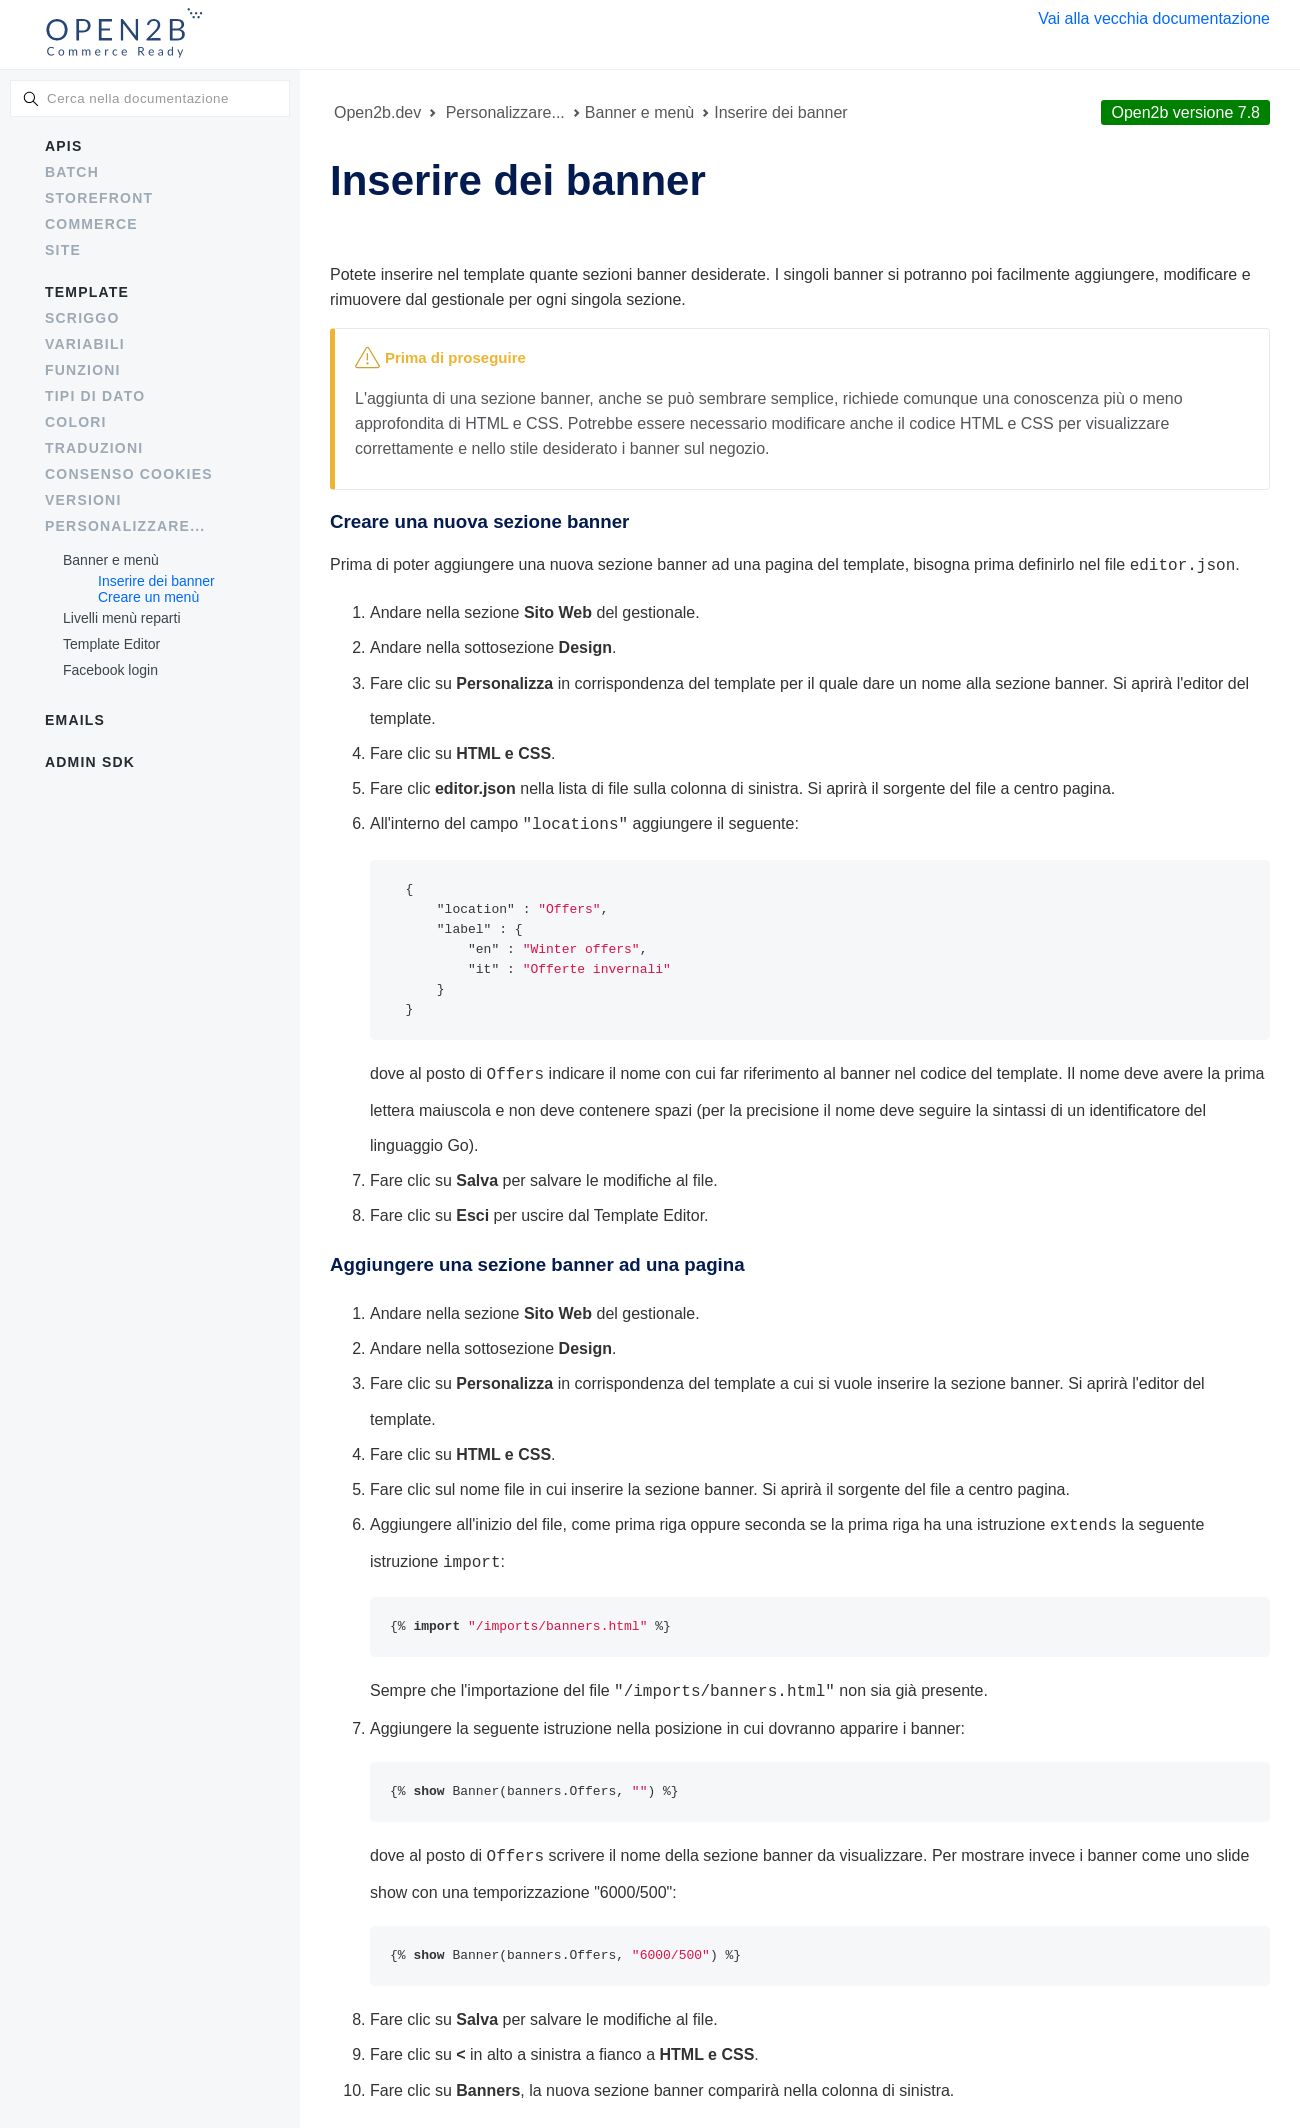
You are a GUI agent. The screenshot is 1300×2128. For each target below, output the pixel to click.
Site (63, 250)
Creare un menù (148, 597)
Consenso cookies (129, 474)
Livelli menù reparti (122, 618)
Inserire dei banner (156, 581)
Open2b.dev (377, 112)
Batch (72, 172)
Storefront (99, 198)
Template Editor (111, 644)
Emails (75, 720)
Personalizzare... (125, 526)
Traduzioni (94, 448)
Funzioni (83, 370)
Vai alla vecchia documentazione (1154, 18)
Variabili (85, 344)
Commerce (91, 224)
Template (87, 292)
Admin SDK (90, 762)
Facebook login (110, 670)
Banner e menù (111, 560)
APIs (63, 146)
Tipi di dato (95, 396)
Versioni (83, 500)
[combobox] (150, 98)
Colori (76, 422)
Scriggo (82, 318)
